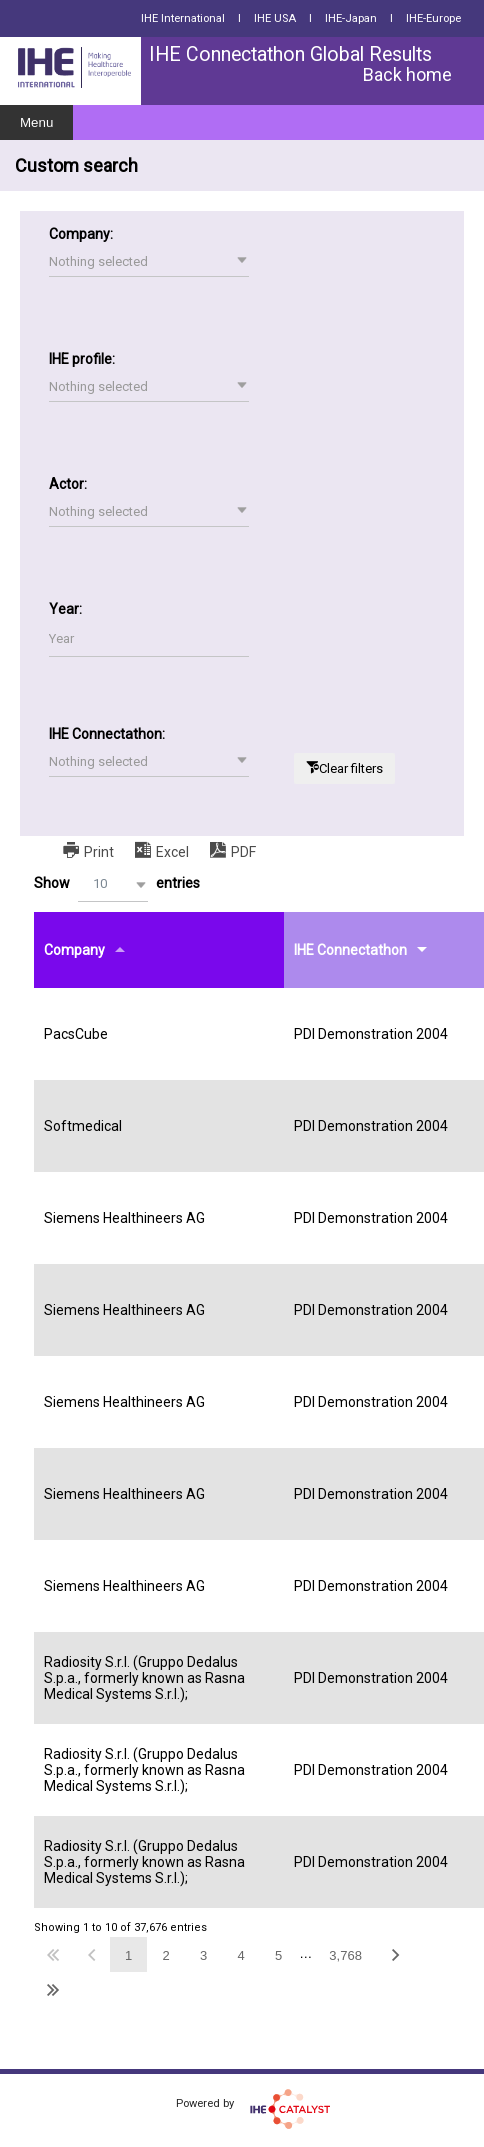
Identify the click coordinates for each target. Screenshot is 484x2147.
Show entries (117, 884)
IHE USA (275, 18)
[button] (149, 262)
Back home (407, 74)
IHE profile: (82, 359)
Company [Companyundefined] (74, 950)
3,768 (345, 1955)
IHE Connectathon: (107, 734)
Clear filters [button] (351, 768)
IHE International (183, 18)
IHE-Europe (433, 18)
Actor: (68, 484)
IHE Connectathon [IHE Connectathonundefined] (350, 950)
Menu (36, 122)
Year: (65, 609)
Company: (81, 234)
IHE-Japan (351, 18)
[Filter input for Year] (149, 639)
